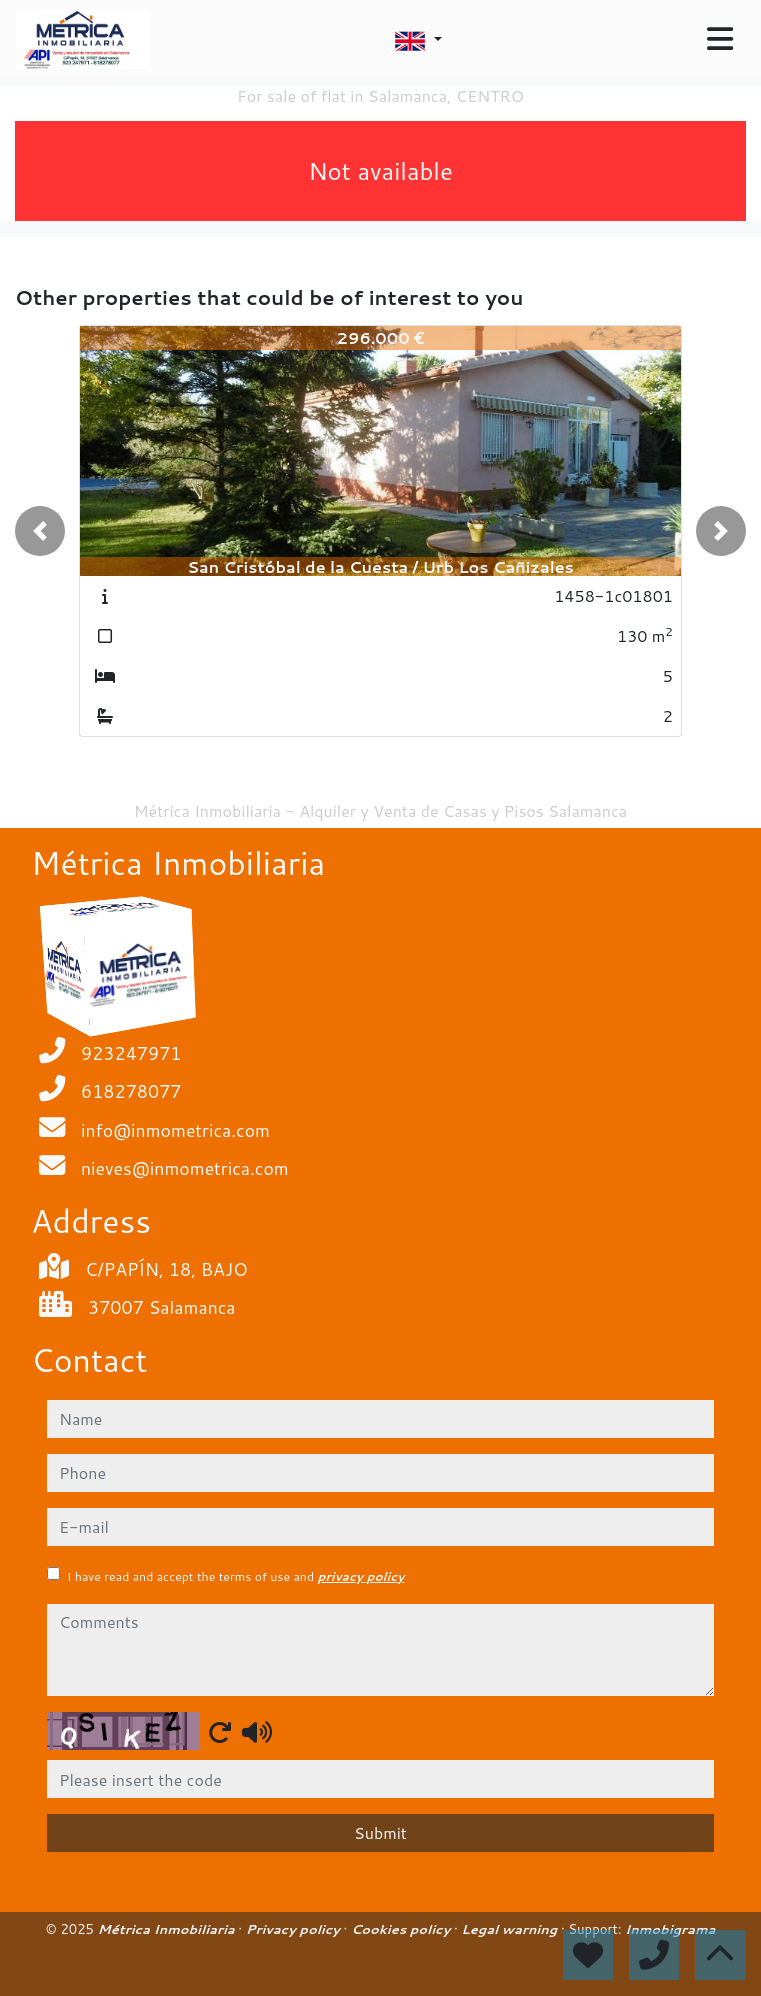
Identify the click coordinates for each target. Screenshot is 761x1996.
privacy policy (360, 1576)
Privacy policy (295, 1929)
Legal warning (511, 1929)
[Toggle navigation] (720, 39)
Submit (380, 1832)
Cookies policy (402, 1929)
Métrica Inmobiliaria (168, 1929)
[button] (40, 531)
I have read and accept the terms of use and (235, 1576)
